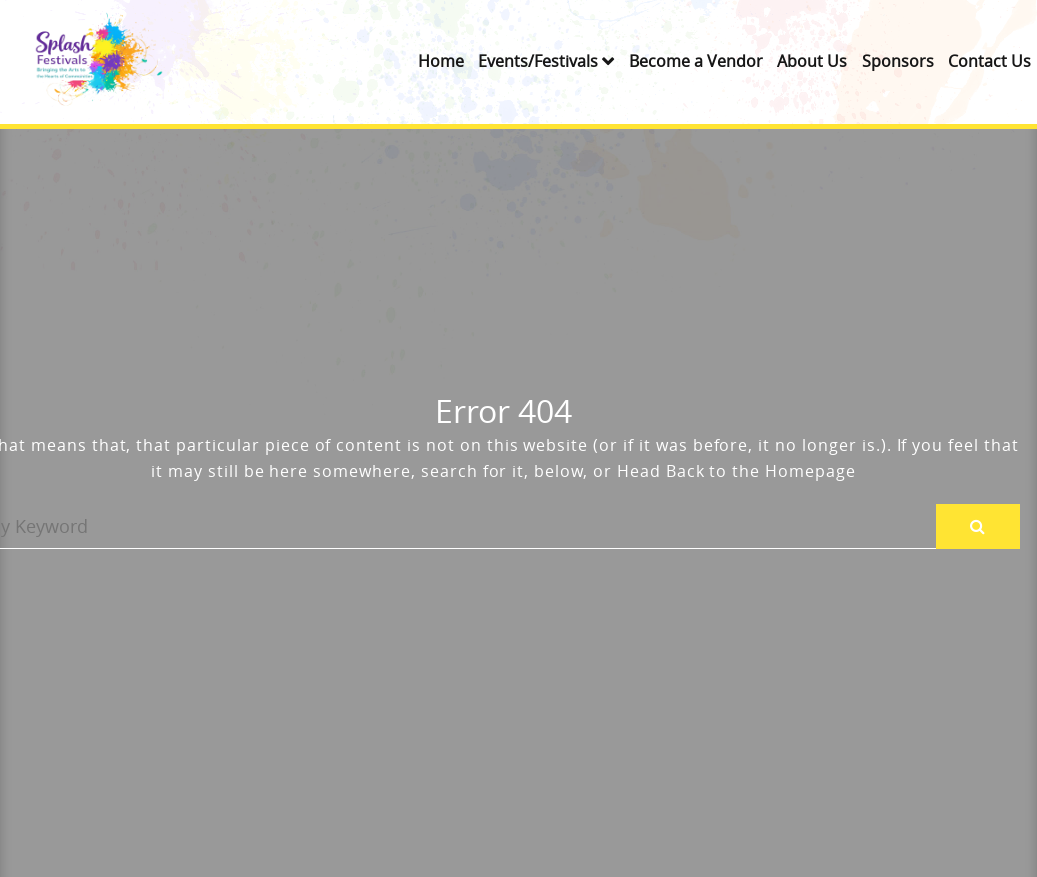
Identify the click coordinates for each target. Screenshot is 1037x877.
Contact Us (989, 61)
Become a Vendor (696, 61)
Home (441, 61)
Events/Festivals (538, 61)
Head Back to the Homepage (736, 471)
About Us (812, 61)
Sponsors (898, 61)
